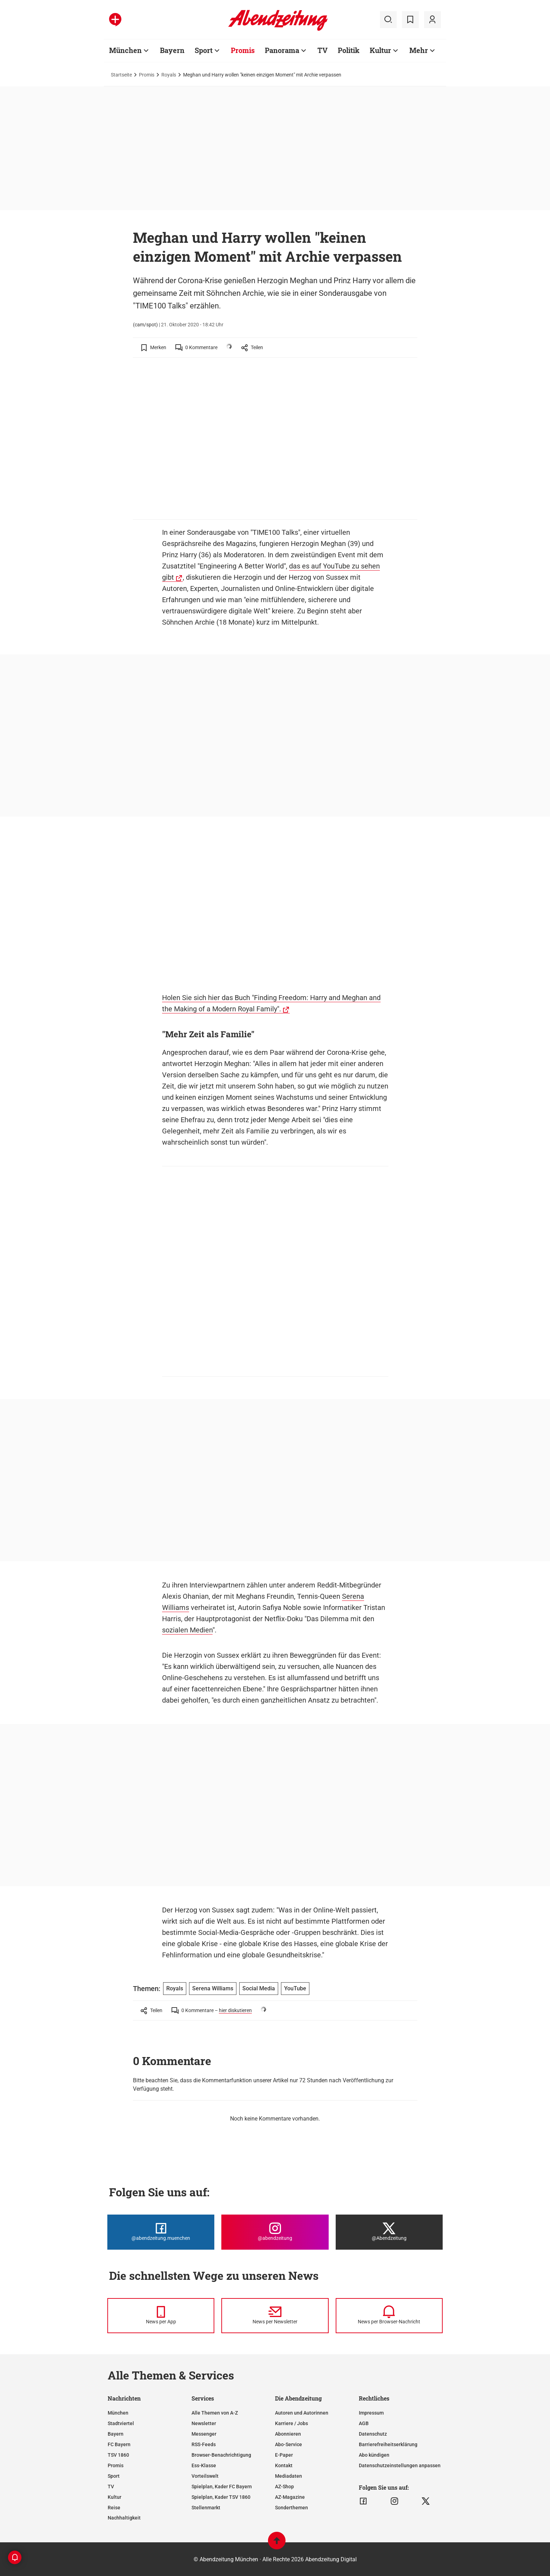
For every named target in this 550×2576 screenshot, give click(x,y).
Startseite (121, 75)
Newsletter (204, 2423)
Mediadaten (288, 2476)
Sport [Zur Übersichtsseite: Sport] (204, 50)
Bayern (115, 2434)
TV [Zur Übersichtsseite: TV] (322, 50)
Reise (114, 2507)
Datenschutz (373, 2434)
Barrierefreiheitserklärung (388, 2444)
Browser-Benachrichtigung (221, 2455)
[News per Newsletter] (274, 2315)
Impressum (371, 2413)
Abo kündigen (374, 2455)
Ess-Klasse (204, 2465)
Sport (114, 2476)
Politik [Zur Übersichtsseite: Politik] (349, 50)
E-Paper (284, 2455)
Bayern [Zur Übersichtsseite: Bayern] (172, 50)
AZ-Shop (284, 2486)
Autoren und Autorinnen (301, 2413)
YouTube (295, 1988)
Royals (168, 75)
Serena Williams (212, 1988)
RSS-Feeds (204, 2444)
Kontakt (284, 2465)
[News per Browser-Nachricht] (389, 2315)
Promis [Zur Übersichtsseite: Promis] (243, 50)
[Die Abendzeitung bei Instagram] (274, 2232)
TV (111, 2486)
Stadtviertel (121, 2423)
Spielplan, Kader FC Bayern (222, 2486)
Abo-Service (288, 2444)
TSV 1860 (118, 2455)
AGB (364, 2423)
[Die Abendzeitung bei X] (389, 2232)
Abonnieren (288, 2434)
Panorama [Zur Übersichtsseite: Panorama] (282, 50)
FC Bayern (119, 2444)
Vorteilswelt (205, 2476)
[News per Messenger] (160, 2315)
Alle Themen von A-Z (215, 2413)
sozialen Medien (187, 1630)
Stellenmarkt (206, 2507)
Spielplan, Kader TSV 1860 (221, 2497)
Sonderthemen (291, 2507)
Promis (146, 75)
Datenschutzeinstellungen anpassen (400, 2465)
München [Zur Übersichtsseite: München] (125, 50)
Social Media (258, 1988)
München (118, 2413)
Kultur (114, 2497)
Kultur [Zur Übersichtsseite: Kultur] (380, 50)
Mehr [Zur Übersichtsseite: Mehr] (418, 50)
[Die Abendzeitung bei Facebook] (160, 2232)
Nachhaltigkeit (124, 2518)
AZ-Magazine (290, 2497)
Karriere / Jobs (291, 2423)
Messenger (204, 2434)
